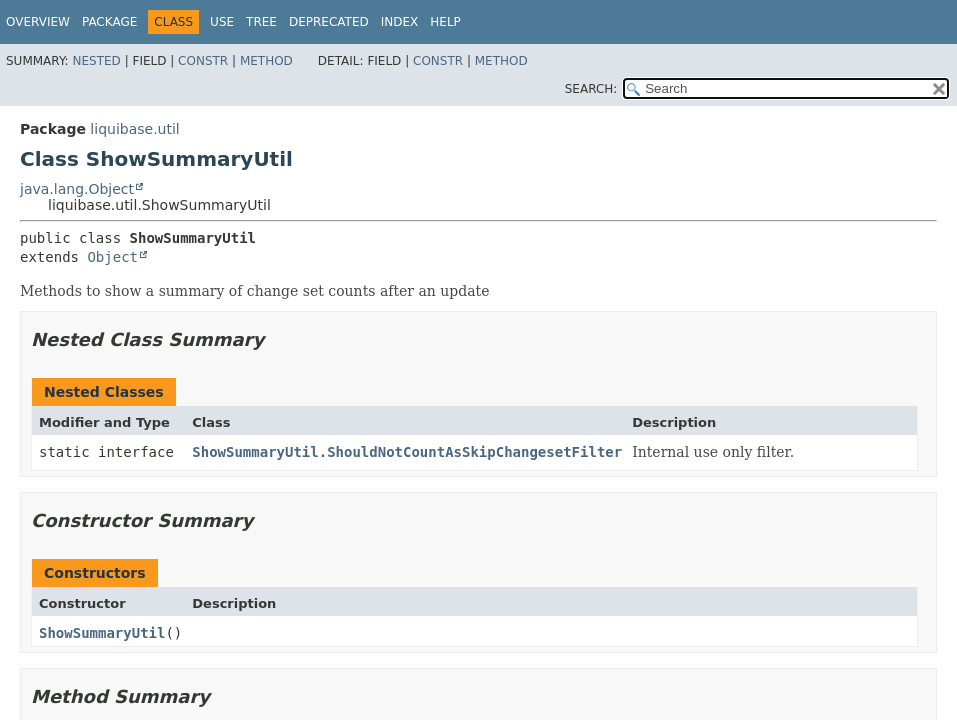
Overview (38, 22)
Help (445, 22)
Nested (96, 61)
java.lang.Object (77, 189)
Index (400, 22)
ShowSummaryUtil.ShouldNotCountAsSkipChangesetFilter (407, 452)
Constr (203, 61)
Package (109, 22)
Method (266, 61)
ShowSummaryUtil (102, 633)
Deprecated (329, 22)
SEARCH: (591, 89)
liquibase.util (134, 129)
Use (222, 22)
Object (112, 257)
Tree (261, 22)
